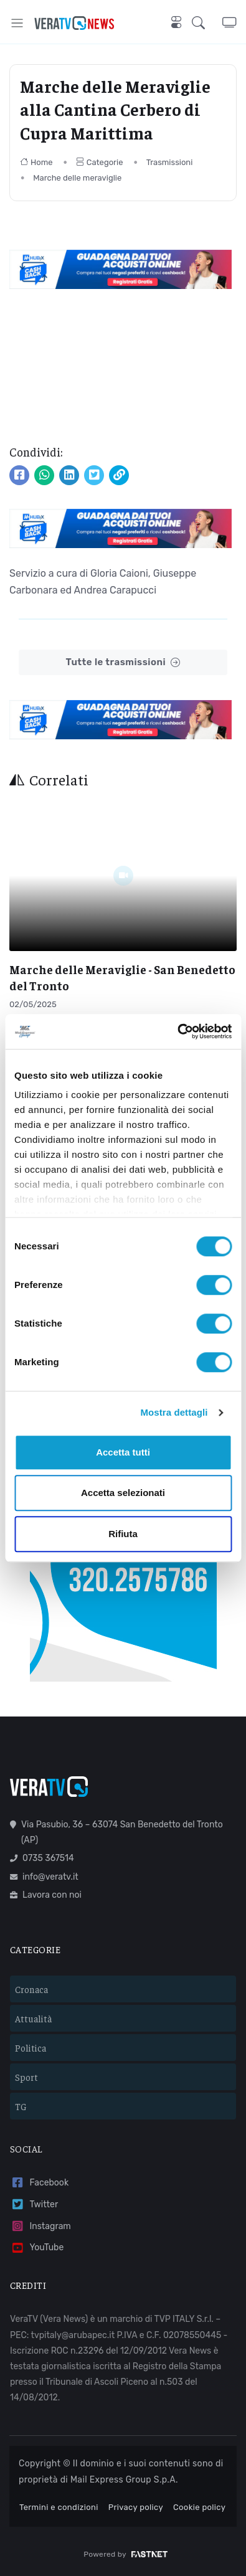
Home (36, 162)
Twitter (34, 2204)
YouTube (37, 2248)
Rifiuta (123, 1533)
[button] (207, 23)
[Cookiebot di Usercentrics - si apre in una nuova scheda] (177, 1031)
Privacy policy (135, 2507)
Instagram (40, 2226)
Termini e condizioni (58, 2507)
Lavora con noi (46, 1895)
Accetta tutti (123, 1452)
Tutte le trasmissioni (123, 662)
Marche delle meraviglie (77, 177)
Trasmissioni (169, 162)
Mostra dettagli (173, 1412)
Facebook (39, 2183)
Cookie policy (199, 2507)
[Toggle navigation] (17, 22)
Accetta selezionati (123, 1492)
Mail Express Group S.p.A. (124, 2479)
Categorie (99, 162)
